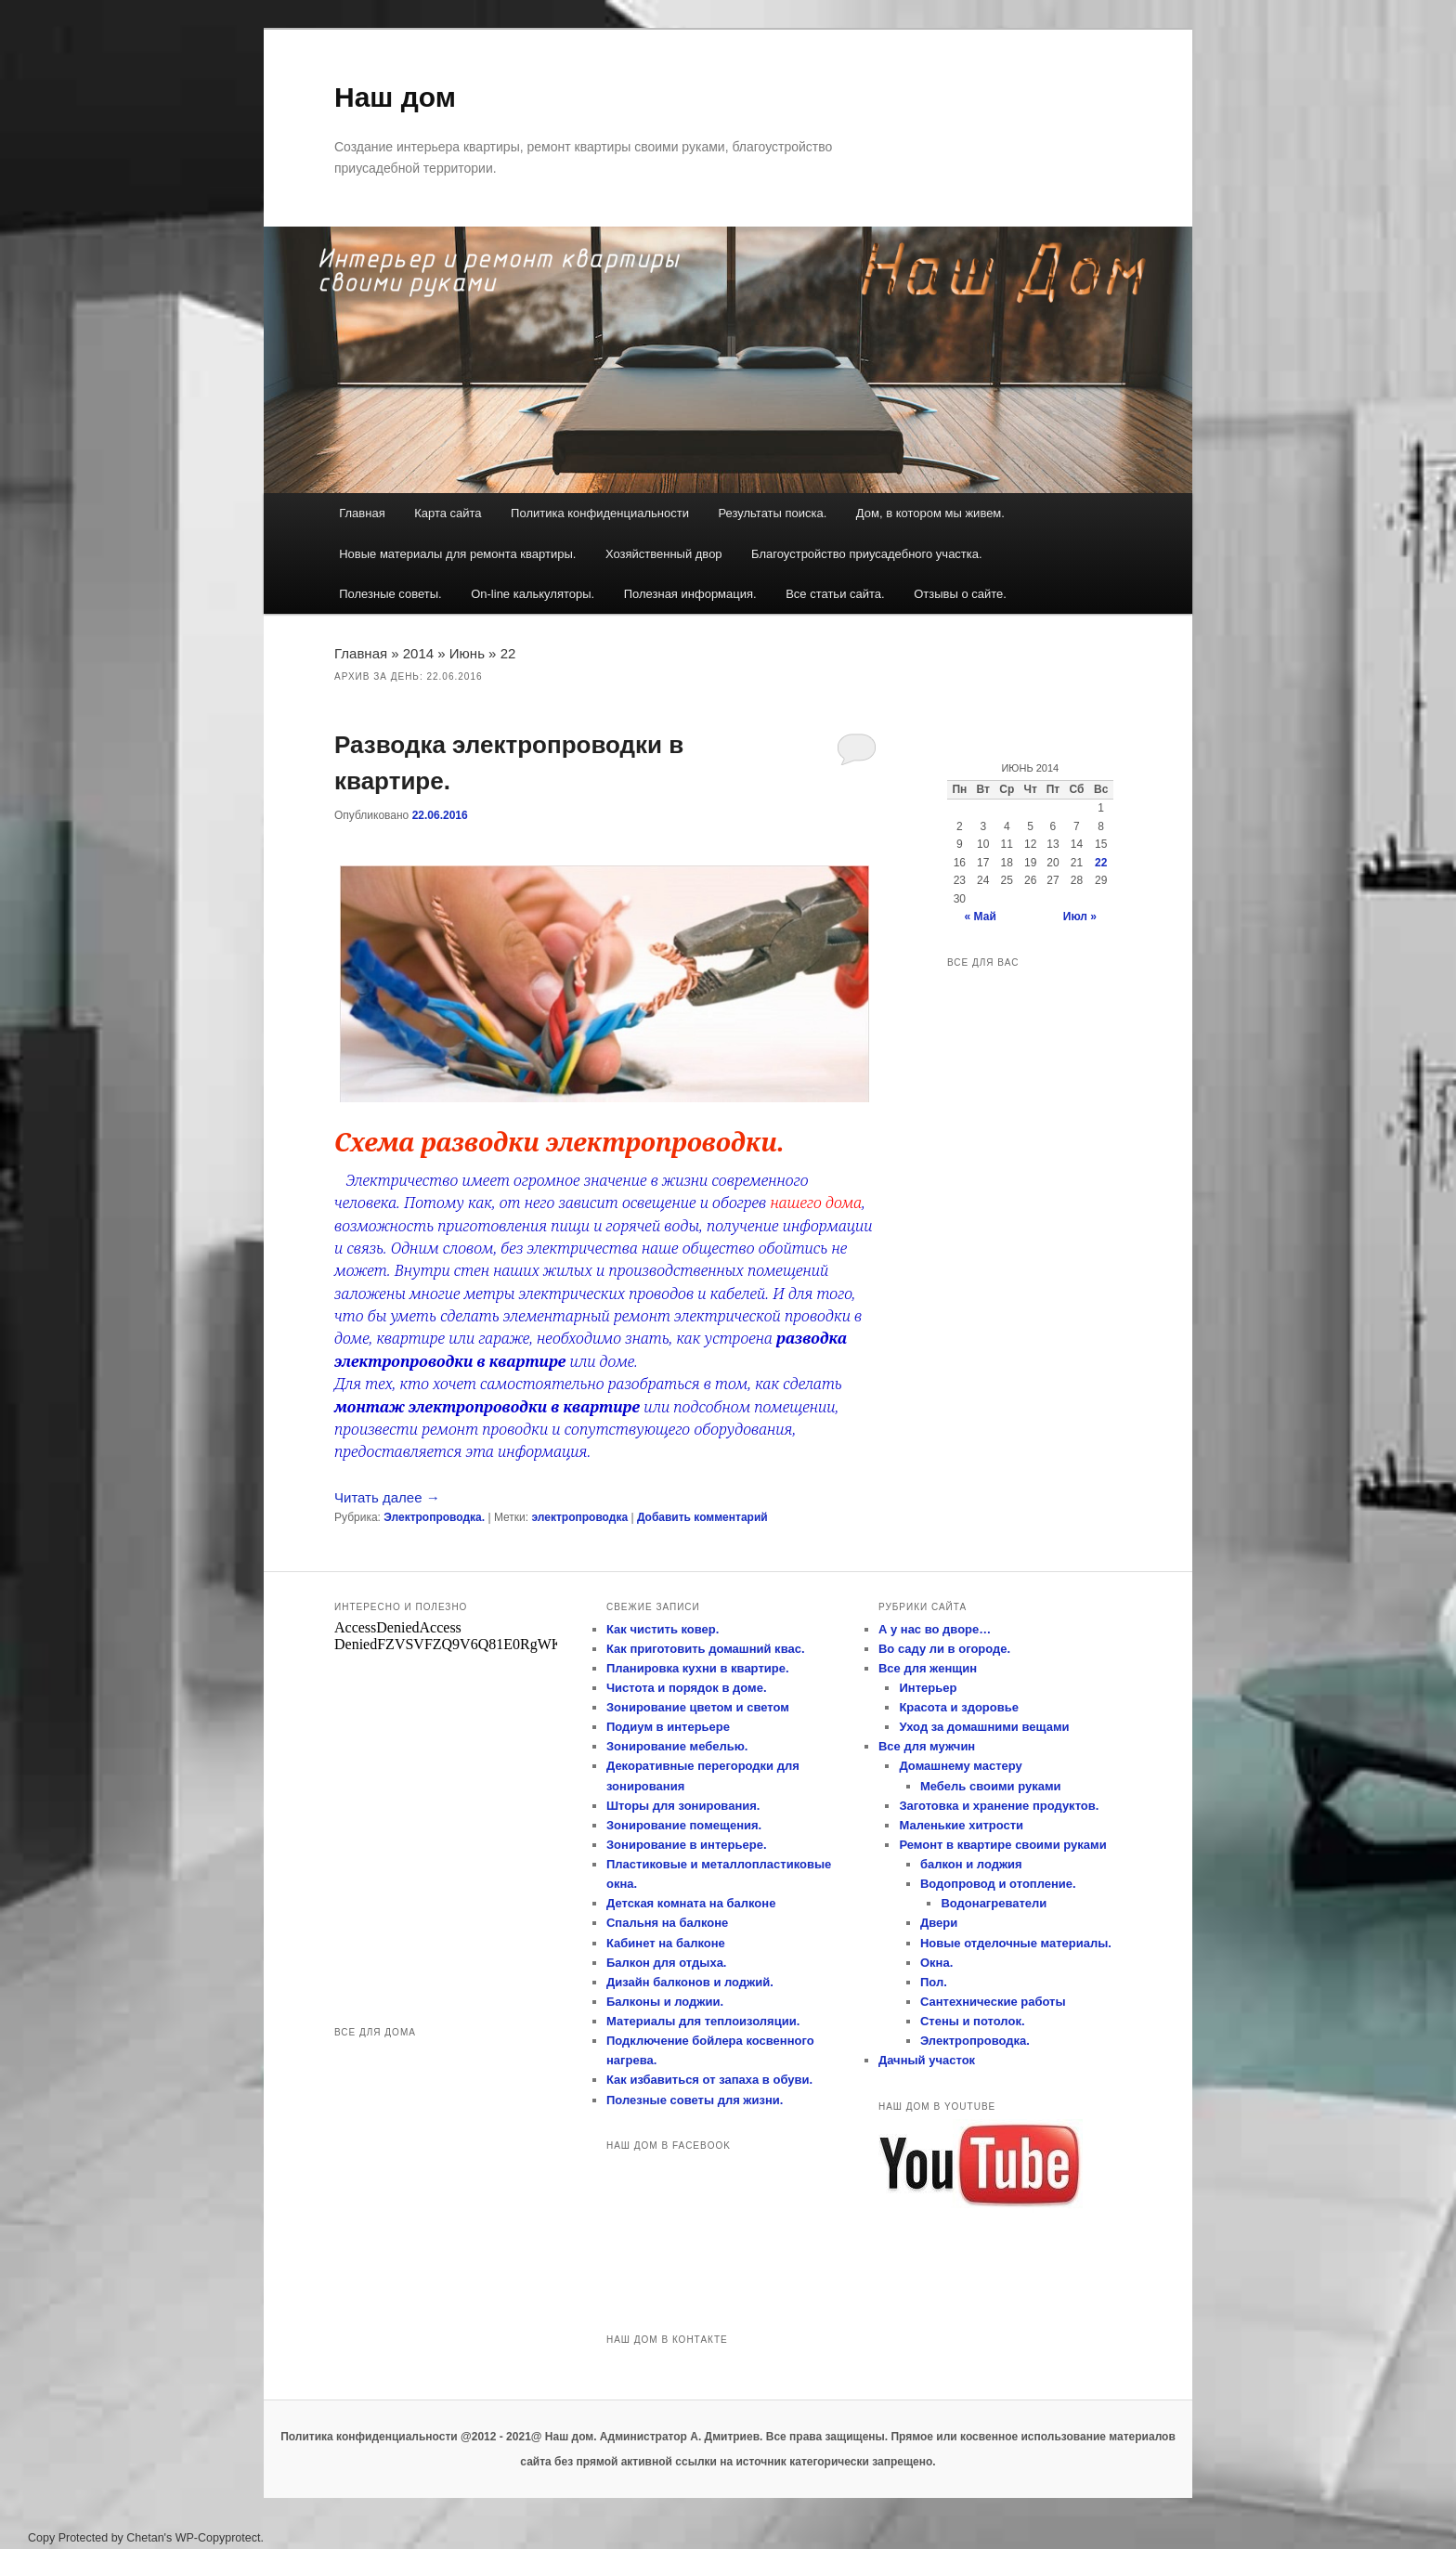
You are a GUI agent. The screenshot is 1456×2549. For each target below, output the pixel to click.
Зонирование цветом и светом (697, 1707)
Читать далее (387, 1497)
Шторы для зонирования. (683, 1806)
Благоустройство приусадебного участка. (866, 554)
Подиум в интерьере (668, 1727)
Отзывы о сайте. (960, 594)
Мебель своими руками (990, 1786)
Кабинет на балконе (665, 1943)
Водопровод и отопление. (998, 1884)
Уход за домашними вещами (984, 1727)
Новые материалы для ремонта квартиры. (457, 554)
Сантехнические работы (993, 2002)
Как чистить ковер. (662, 1629)
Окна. (936, 1963)
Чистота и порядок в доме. (686, 1688)
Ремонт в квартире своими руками (1002, 1845)
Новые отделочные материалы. (1016, 1943)
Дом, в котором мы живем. (930, 513)
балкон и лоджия (971, 1864)
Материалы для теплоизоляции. (703, 2021)
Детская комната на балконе (690, 1903)
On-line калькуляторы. (532, 594)
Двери (938, 1923)
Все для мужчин (926, 1746)
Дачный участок (926, 2060)
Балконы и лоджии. (664, 2002)
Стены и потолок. (972, 2021)
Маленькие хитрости (961, 1825)
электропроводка (579, 1517)
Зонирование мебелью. (677, 1746)
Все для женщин (927, 1668)
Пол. (933, 1982)
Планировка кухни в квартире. (697, 1668)
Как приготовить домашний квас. (705, 1649)
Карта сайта (447, 513)
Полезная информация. (690, 594)
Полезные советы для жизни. (695, 2100)
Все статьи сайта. (835, 594)
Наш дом (395, 97)
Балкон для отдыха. (666, 1963)
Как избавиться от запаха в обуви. (709, 2080)
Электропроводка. (434, 1517)
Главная (361, 513)
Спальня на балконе (667, 1923)
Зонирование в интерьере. (686, 1845)
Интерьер (927, 1688)
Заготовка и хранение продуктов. (998, 1806)
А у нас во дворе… (934, 1629)
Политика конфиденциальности (600, 513)
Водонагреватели (993, 1903)
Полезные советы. (390, 594)
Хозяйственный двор (663, 554)
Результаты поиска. (772, 513)
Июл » (1080, 916)
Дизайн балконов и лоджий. (690, 1982)
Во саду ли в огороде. (944, 1649)
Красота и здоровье (959, 1707)
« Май (980, 916)
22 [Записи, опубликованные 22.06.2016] (1101, 862)
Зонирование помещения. (683, 1825)
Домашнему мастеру (960, 1766)
